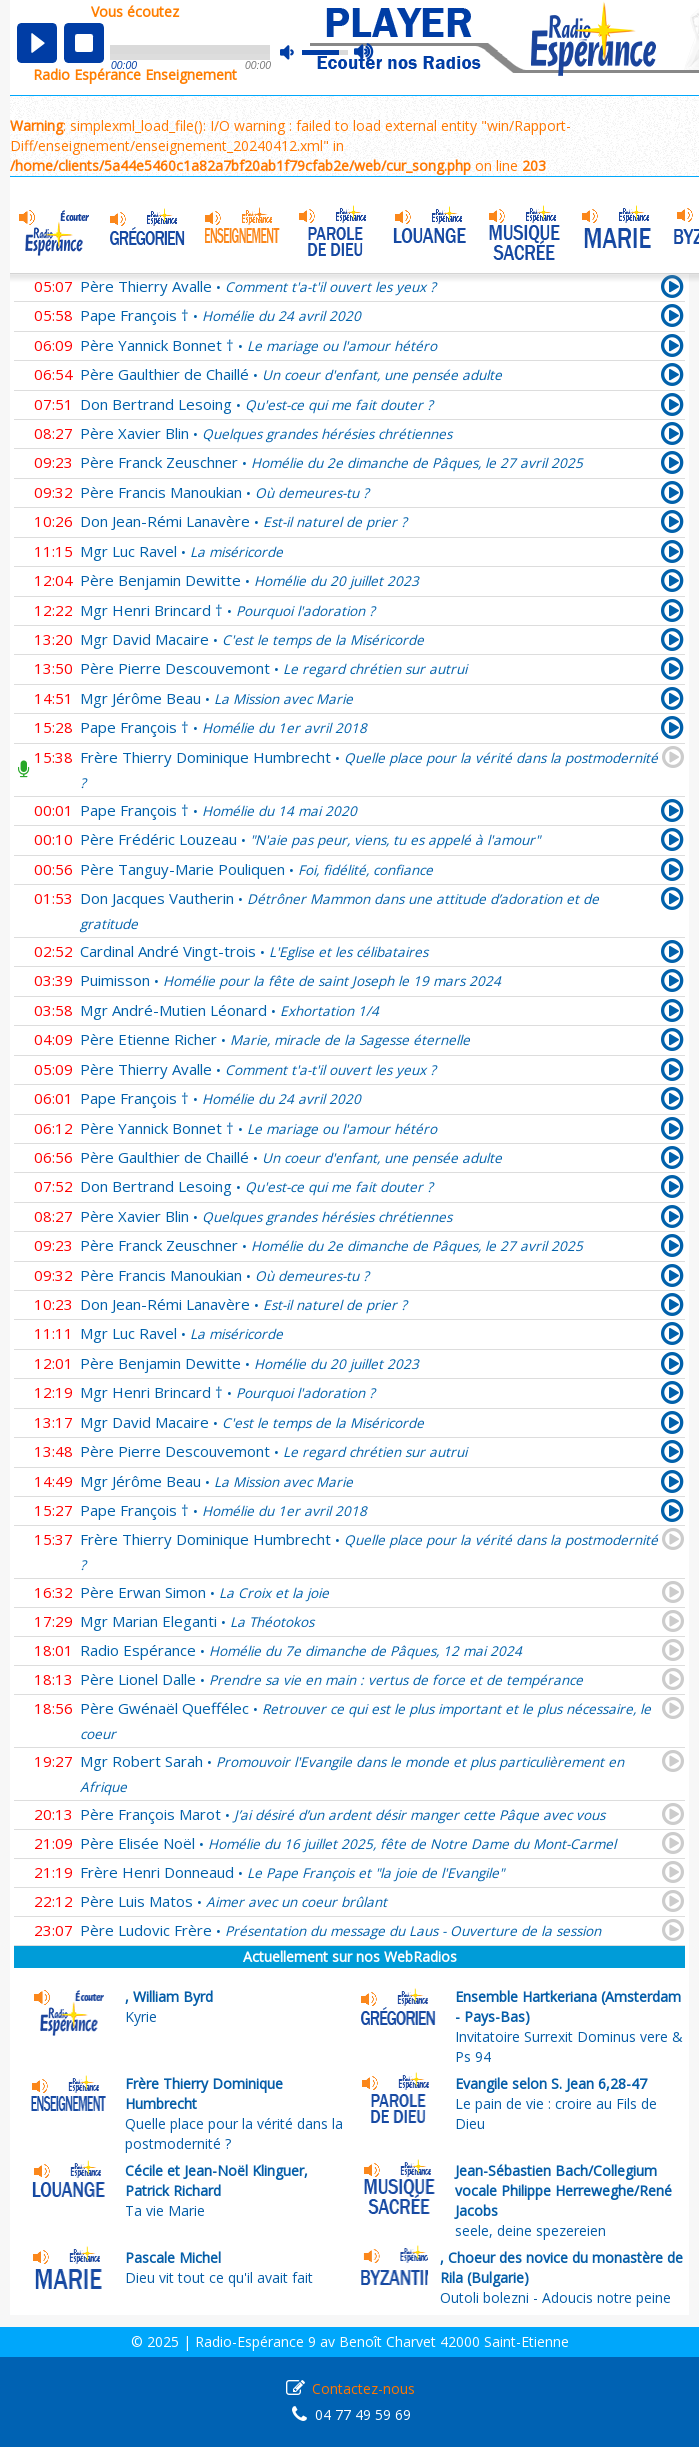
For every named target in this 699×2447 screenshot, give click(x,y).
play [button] (37, 43)
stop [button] (84, 43)
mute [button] (297, 52)
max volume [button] (364, 53)
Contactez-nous (363, 2388)
